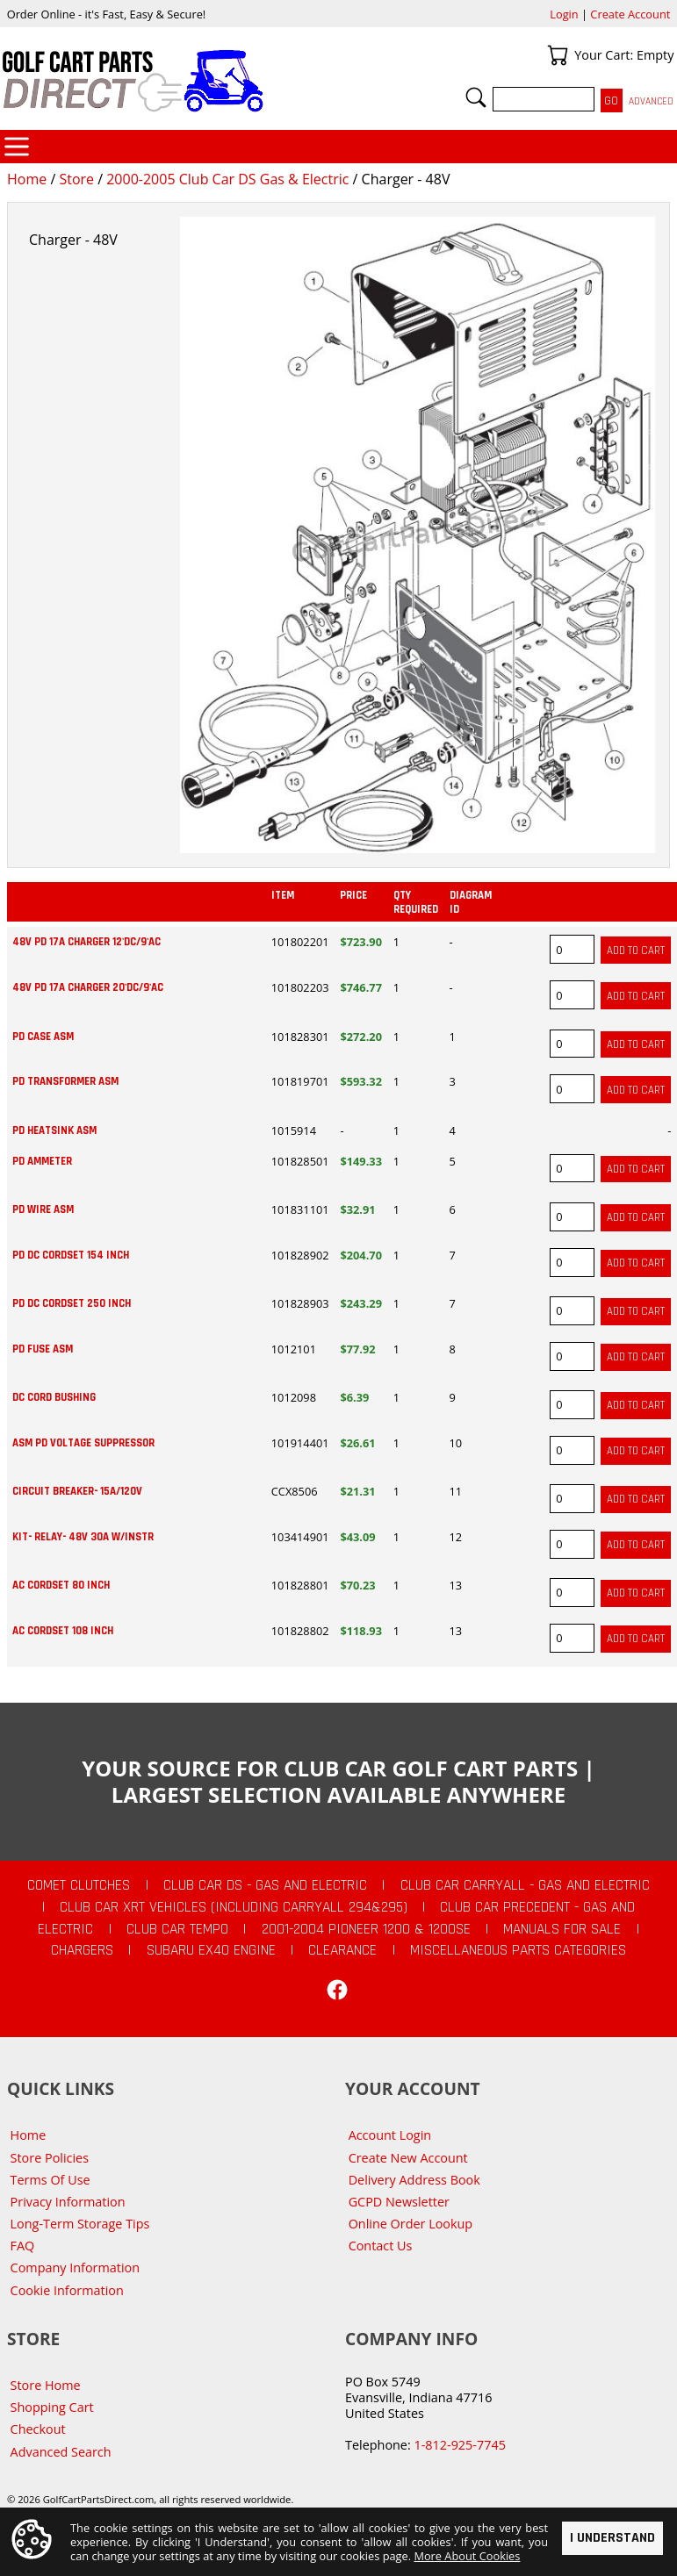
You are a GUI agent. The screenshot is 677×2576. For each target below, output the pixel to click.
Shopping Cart (52, 2407)
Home (27, 179)
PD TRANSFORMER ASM (65, 1081)
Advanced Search (61, 2451)
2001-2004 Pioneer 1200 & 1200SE (366, 1929)
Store (76, 179)
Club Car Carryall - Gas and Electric (525, 1885)
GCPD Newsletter (399, 2201)
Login (564, 14)
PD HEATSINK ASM (54, 1130)
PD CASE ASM (43, 1037)
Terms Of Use (50, 2179)
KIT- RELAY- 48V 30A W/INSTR (83, 1537)
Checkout (38, 2429)
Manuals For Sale (562, 1929)
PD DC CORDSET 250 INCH (71, 1303)
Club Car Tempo (177, 1929)
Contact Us (381, 2245)
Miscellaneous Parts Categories (518, 1950)
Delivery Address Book (414, 2179)
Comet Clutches (78, 1885)
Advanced (651, 101)
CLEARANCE (342, 1950)
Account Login (390, 2135)
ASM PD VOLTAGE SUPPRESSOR (83, 1443)
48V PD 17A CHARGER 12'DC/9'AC (86, 942)
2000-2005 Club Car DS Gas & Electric (227, 179)
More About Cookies (467, 2556)
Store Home (46, 2385)
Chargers (82, 1950)
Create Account (630, 14)
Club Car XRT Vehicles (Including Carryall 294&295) (233, 1907)
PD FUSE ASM (42, 1349)
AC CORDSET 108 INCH (62, 1631)
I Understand (612, 2537)
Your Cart (558, 55)
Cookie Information (67, 2290)
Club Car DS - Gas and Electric (265, 1885)
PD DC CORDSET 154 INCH (70, 1255)
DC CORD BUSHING (54, 1397)
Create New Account (408, 2157)
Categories (16, 146)
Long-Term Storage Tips (80, 2223)
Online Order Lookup (411, 2223)
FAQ (23, 2245)
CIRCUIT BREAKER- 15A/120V (77, 1491)
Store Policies (50, 2157)
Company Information (75, 2267)
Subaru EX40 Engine (211, 1950)
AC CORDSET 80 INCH (61, 1585)
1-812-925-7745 (459, 2444)
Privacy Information (68, 2201)
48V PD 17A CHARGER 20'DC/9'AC (87, 987)
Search (476, 97)
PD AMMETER (42, 1161)
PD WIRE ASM (43, 1209)
